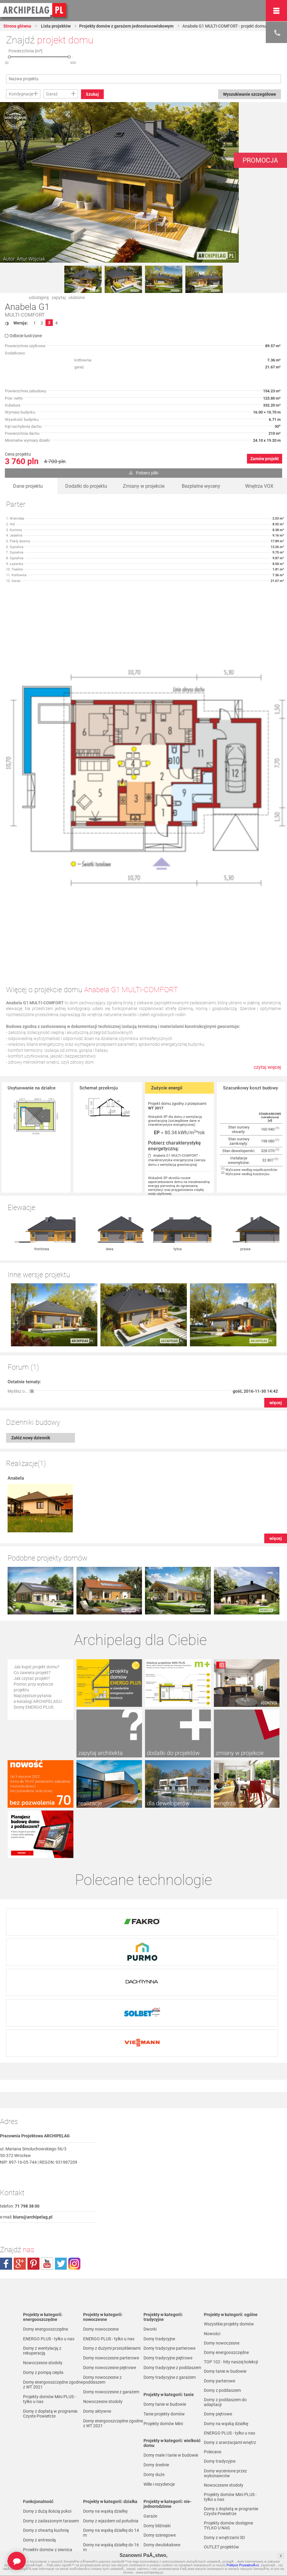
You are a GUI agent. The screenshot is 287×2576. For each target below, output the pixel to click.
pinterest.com (33, 2153)
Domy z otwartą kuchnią (46, 2420)
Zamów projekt (264, 458)
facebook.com (6, 2153)
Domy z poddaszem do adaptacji (165, 2488)
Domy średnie (156, 2354)
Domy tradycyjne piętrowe (168, 2247)
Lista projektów (55, 26)
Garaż (52, 93)
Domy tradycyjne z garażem (170, 2267)
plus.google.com (20, 2153)
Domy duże (154, 2364)
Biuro (209, 2543)
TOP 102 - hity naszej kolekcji (231, 2252)
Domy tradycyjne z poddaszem (172, 2257)
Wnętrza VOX (259, 486)
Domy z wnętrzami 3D (224, 2431)
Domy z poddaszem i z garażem (173, 2538)
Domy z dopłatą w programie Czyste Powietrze (50, 2303)
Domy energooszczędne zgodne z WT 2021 (53, 2274)
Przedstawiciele (218, 2516)
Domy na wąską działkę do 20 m (111, 2466)
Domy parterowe (159, 2466)
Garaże (150, 2405)
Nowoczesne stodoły (42, 2252)
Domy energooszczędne (45, 2218)
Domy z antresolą (39, 2429)
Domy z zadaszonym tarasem (51, 2410)
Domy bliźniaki (157, 2415)
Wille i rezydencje (159, 2374)
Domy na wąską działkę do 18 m (111, 2451)
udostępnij (39, 297)
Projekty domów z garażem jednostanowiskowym (127, 26)
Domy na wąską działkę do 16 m (111, 2437)
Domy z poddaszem (162, 2476)
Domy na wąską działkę (105, 2400)
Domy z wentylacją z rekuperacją (42, 2240)
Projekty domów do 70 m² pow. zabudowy (233, 2467)
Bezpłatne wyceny (201, 486)
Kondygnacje (21, 93)
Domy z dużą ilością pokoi (47, 2400)
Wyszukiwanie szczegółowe (249, 94)
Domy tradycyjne (159, 2228)
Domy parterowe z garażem (169, 2519)
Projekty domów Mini (163, 2313)
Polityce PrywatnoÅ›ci (243, 2565)
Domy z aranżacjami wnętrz (230, 2334)
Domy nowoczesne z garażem (111, 2281)
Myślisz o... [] (21, 1328)
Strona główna (18, 26)
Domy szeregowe (160, 2424)
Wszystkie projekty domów (229, 2214)
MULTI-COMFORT (25, 315)
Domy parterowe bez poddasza (173, 2510)
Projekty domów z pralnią (47, 2449)
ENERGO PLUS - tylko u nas (48, 2228)
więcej (275, 1340)
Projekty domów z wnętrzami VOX (231, 2453)
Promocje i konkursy (223, 2497)
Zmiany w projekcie (143, 486)
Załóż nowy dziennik (30, 1375)
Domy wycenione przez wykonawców (225, 2366)
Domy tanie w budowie (165, 2294)
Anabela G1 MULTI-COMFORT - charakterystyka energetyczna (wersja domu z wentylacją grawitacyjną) (176, 1160)
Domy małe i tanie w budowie (171, 2344)
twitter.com (61, 2153)
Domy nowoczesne (101, 2218)
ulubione (77, 297)
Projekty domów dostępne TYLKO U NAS (228, 2419)
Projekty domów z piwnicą (47, 2439)
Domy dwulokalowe (162, 2434)
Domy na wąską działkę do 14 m (111, 2422)
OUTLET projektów (221, 2440)
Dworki (150, 2218)
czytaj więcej (267, 1067)
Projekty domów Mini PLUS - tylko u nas (49, 2289)
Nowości (212, 2223)
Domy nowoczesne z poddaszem (102, 2269)
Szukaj (92, 94)
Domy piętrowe (158, 2500)
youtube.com (47, 2153)
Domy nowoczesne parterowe (111, 2247)
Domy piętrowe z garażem (168, 2529)
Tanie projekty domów (164, 2303)
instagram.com (74, 2153)
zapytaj (59, 297)
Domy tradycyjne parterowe (169, 2237)
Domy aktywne (97, 2300)
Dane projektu (28, 486)
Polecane (212, 2344)
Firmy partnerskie (220, 2506)
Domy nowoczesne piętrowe (109, 2257)
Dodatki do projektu (86, 486)
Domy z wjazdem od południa (110, 2410)
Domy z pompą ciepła (43, 2262)
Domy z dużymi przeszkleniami (111, 2237)
